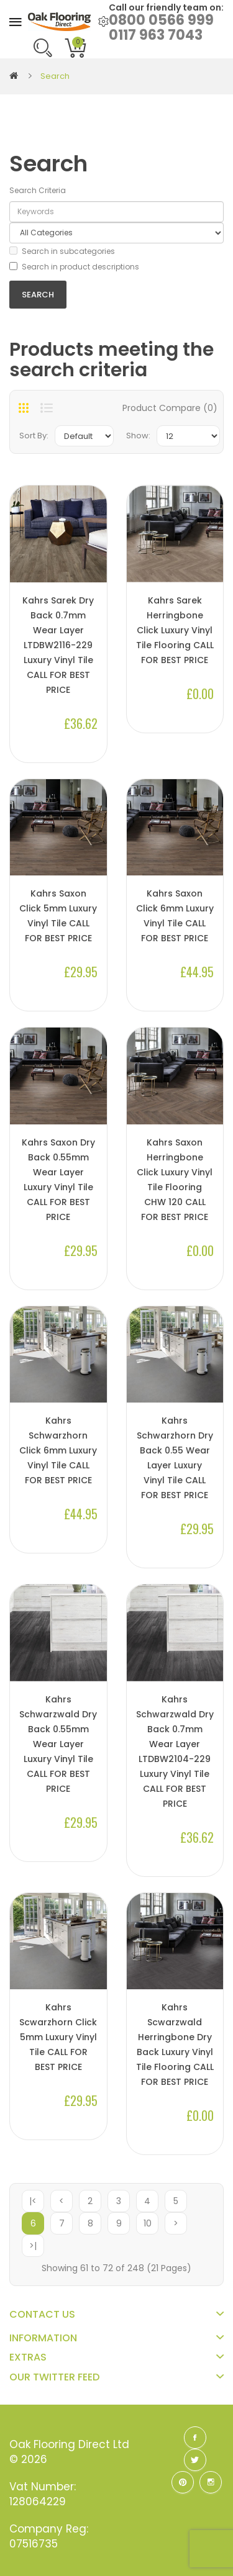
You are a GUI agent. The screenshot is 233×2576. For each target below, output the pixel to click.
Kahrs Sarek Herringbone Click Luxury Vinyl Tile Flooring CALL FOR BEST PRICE (175, 630)
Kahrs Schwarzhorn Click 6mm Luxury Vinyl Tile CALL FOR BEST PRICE (58, 1450)
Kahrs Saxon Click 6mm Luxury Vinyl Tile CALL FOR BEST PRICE (175, 915)
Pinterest (182, 2482)
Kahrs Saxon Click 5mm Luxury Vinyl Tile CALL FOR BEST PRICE (58, 915)
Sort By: (33, 435)
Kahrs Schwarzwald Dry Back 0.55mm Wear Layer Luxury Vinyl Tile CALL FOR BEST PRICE (58, 1744)
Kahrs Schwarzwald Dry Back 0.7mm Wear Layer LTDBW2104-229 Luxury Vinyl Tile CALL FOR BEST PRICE (175, 1751)
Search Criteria (37, 190)
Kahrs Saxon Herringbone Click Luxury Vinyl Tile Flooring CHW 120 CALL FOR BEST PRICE (174, 1179)
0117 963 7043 (156, 35)
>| (33, 2245)
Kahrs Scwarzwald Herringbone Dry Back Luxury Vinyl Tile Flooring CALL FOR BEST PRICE (175, 2044)
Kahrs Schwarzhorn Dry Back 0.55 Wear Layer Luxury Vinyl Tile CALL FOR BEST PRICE (175, 1457)
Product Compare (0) (169, 408)
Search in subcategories (62, 251)
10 (148, 2223)
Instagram (210, 2482)
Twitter (195, 2460)
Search (55, 76)
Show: (138, 435)
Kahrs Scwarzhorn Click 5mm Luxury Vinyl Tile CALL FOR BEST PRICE (58, 2037)
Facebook (195, 2437)
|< (33, 2201)
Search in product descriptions (74, 266)
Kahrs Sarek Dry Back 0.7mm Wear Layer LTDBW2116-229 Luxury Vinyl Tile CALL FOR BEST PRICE (58, 645)
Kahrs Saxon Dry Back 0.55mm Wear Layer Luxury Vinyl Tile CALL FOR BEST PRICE (58, 1179)
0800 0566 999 (161, 20)
